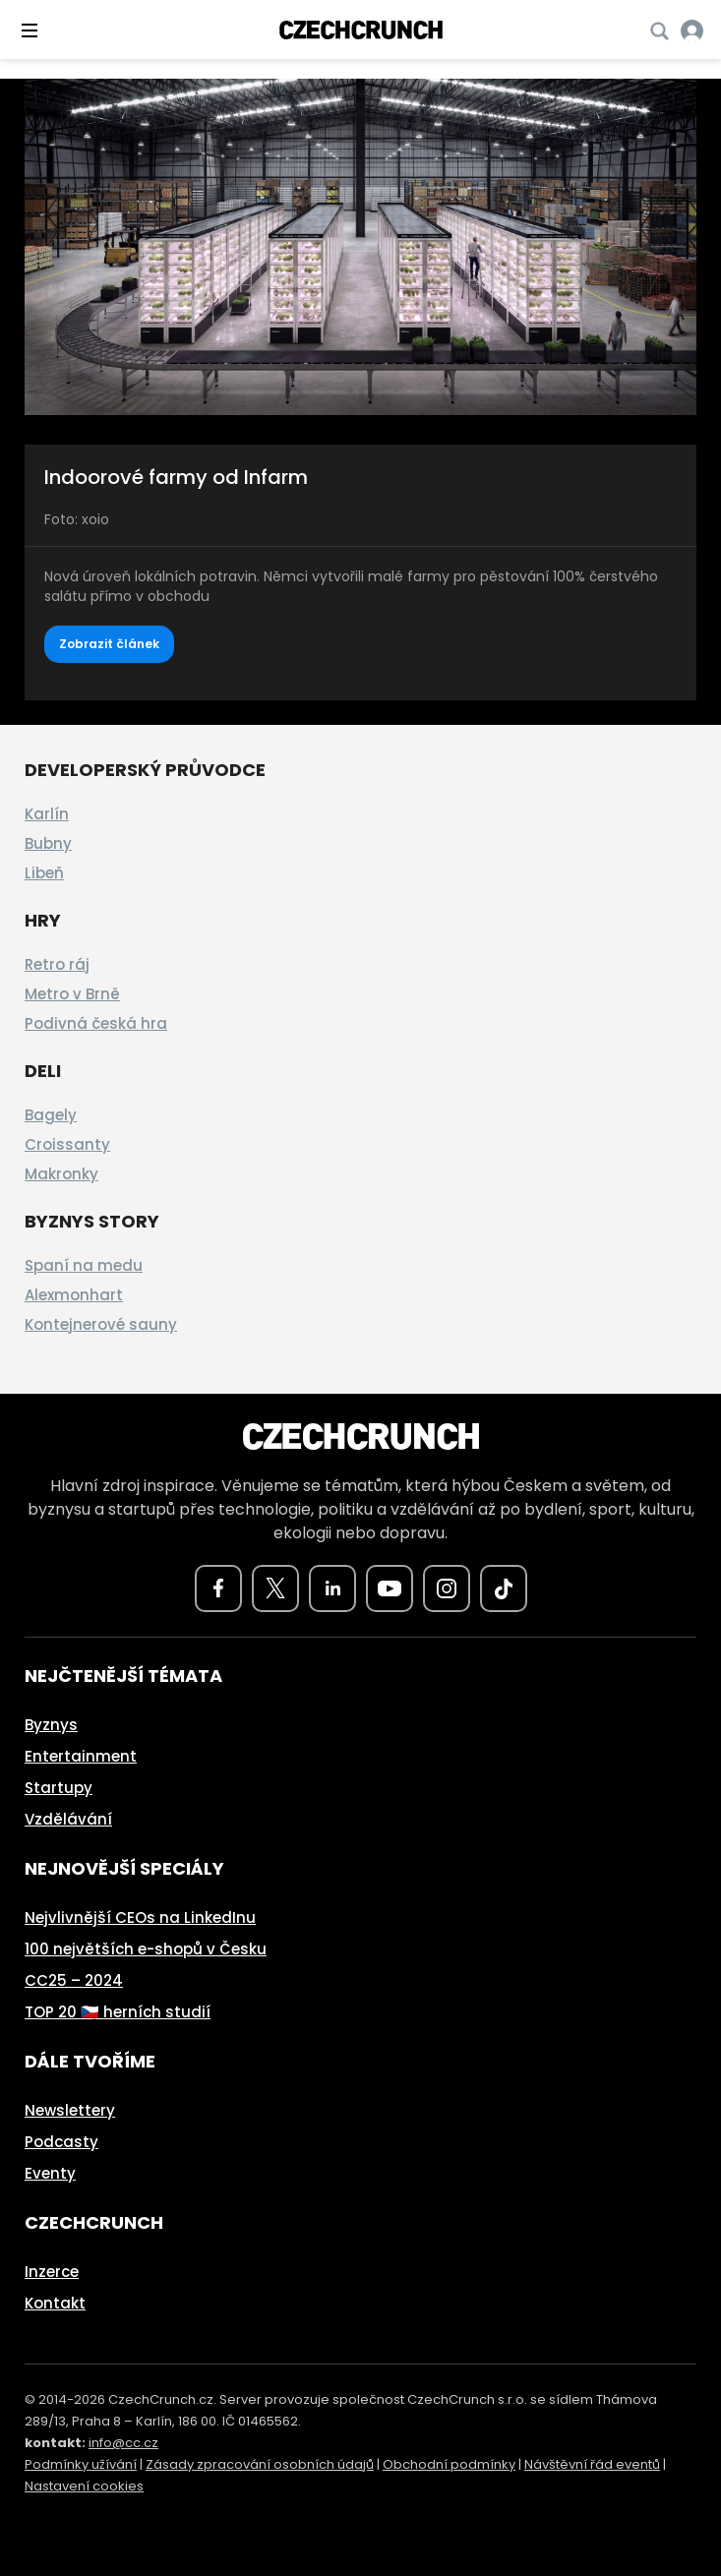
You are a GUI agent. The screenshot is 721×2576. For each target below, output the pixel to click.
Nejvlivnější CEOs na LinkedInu (140, 1917)
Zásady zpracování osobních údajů (260, 2464)
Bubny (48, 843)
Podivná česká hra (96, 1023)
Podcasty (61, 2141)
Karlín (47, 814)
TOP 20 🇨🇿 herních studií (117, 2012)
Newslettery (70, 2110)
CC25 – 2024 (74, 1980)
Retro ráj (57, 964)
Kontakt (55, 2303)
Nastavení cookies (84, 2486)
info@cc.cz (123, 2442)
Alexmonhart (74, 1295)
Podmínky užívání (81, 2464)
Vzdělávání (68, 1819)
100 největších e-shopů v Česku (146, 1949)
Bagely (51, 1115)
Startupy (58, 1787)
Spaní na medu (84, 1265)
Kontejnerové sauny (101, 1324)
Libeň (44, 873)
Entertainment (81, 1756)
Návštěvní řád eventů (592, 2464)
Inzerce (52, 2271)
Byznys (51, 1724)
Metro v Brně (72, 994)
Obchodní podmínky (449, 2464)
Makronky (61, 1174)
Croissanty (67, 1144)
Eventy (50, 2173)
